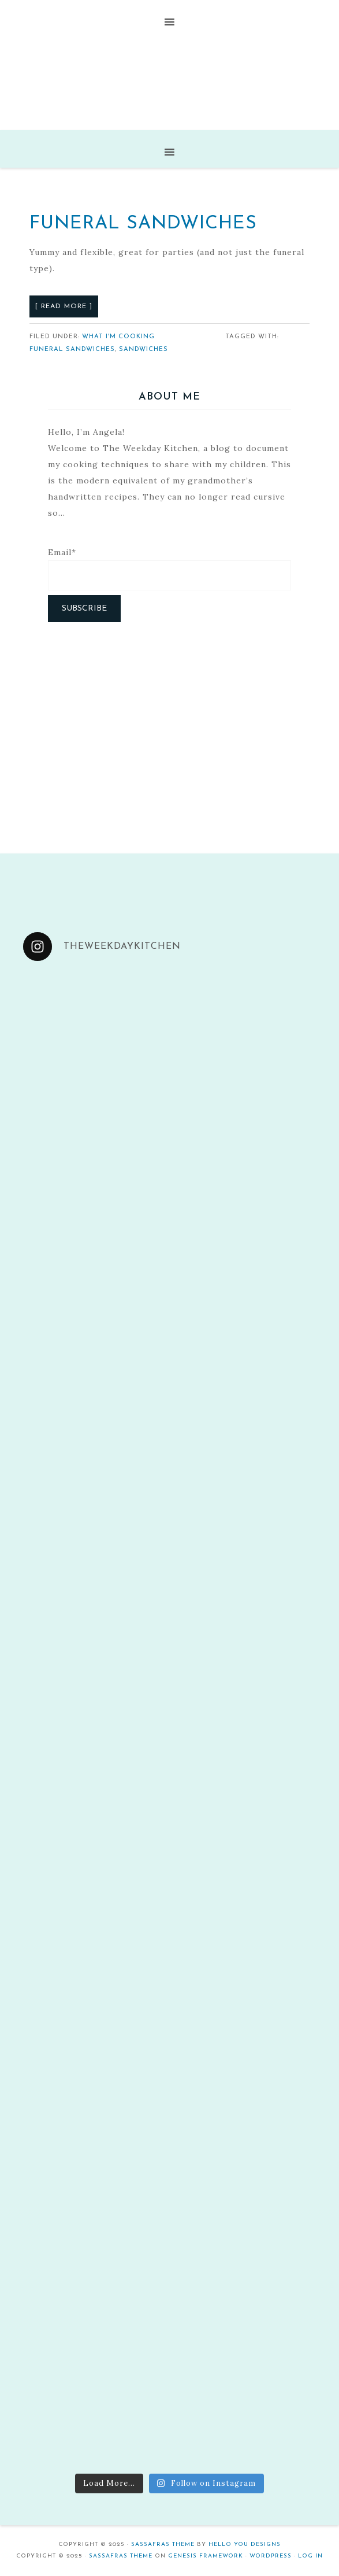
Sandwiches (143, 349)
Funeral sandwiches (72, 349)
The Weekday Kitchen (169, 82)
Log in (310, 2556)
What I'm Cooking (118, 337)
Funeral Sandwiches (143, 224)
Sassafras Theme (163, 2544)
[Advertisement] (170, 726)
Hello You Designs (244, 2544)
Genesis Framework (205, 2556)
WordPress (270, 2556)
